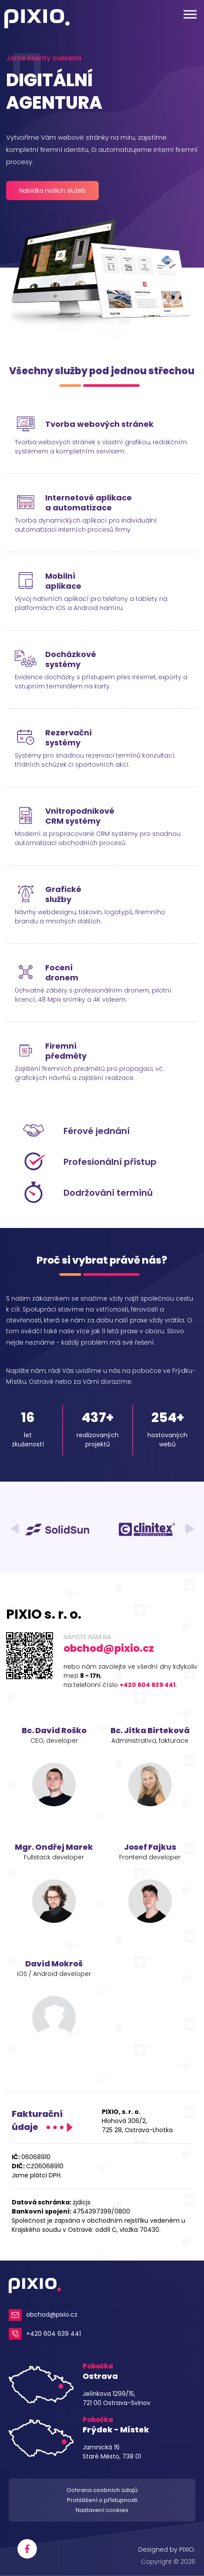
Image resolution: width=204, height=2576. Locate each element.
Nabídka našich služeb (52, 190)
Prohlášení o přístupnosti (102, 2500)
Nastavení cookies (102, 2510)
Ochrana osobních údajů (102, 2490)
